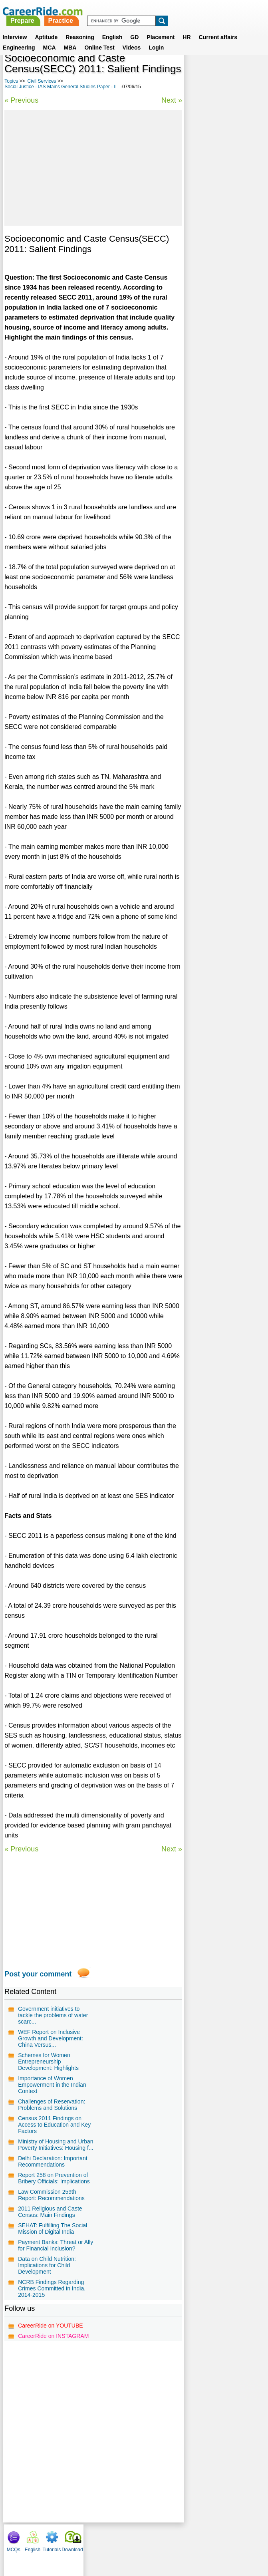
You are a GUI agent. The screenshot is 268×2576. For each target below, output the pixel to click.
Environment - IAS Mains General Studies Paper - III (223, 187)
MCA (49, 38)
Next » (171, 100)
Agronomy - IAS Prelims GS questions (220, 279)
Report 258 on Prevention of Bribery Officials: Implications (53, 2178)
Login (156, 38)
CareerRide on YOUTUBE (50, 2325)
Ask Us (163, 2537)
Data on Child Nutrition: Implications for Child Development (47, 2265)
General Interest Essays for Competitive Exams (224, 208)
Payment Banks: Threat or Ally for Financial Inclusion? (55, 2245)
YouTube (191, 2537)
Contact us (93, 2537)
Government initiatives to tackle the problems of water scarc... (53, 2015)
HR (187, 27)
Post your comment (37, 1974)
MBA (70, 38)
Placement (161, 27)
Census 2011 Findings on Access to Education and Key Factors (54, 2124)
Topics (11, 81)
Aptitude (46, 27)
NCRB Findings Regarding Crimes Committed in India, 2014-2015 (51, 2288)
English (112, 27)
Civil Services (42, 81)
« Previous (21, 100)
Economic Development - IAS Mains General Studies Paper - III (223, 233)
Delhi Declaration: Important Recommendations (52, 2161)
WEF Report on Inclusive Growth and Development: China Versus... (50, 2038)
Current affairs (218, 27)
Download (252, 72)
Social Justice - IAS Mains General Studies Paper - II (60, 86)
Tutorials (232, 72)
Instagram (221, 2537)
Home (35, 2537)
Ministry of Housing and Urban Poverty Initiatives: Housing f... (55, 2144)
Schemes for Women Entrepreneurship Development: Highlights (48, 2061)
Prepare (120, 11)
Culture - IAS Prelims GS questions (221, 166)
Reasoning (80, 27)
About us (61, 2537)
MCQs (194, 72)
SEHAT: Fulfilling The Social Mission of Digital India (52, 2228)
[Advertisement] (92, 168)
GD (134, 27)
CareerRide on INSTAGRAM (53, 2336)
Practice (158, 11)
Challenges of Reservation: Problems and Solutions (51, 2104)
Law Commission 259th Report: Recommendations (51, 2195)
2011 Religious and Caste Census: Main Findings (50, 2211)
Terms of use (131, 2537)
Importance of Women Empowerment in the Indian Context (52, 2084)
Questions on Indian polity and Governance (223, 257)
